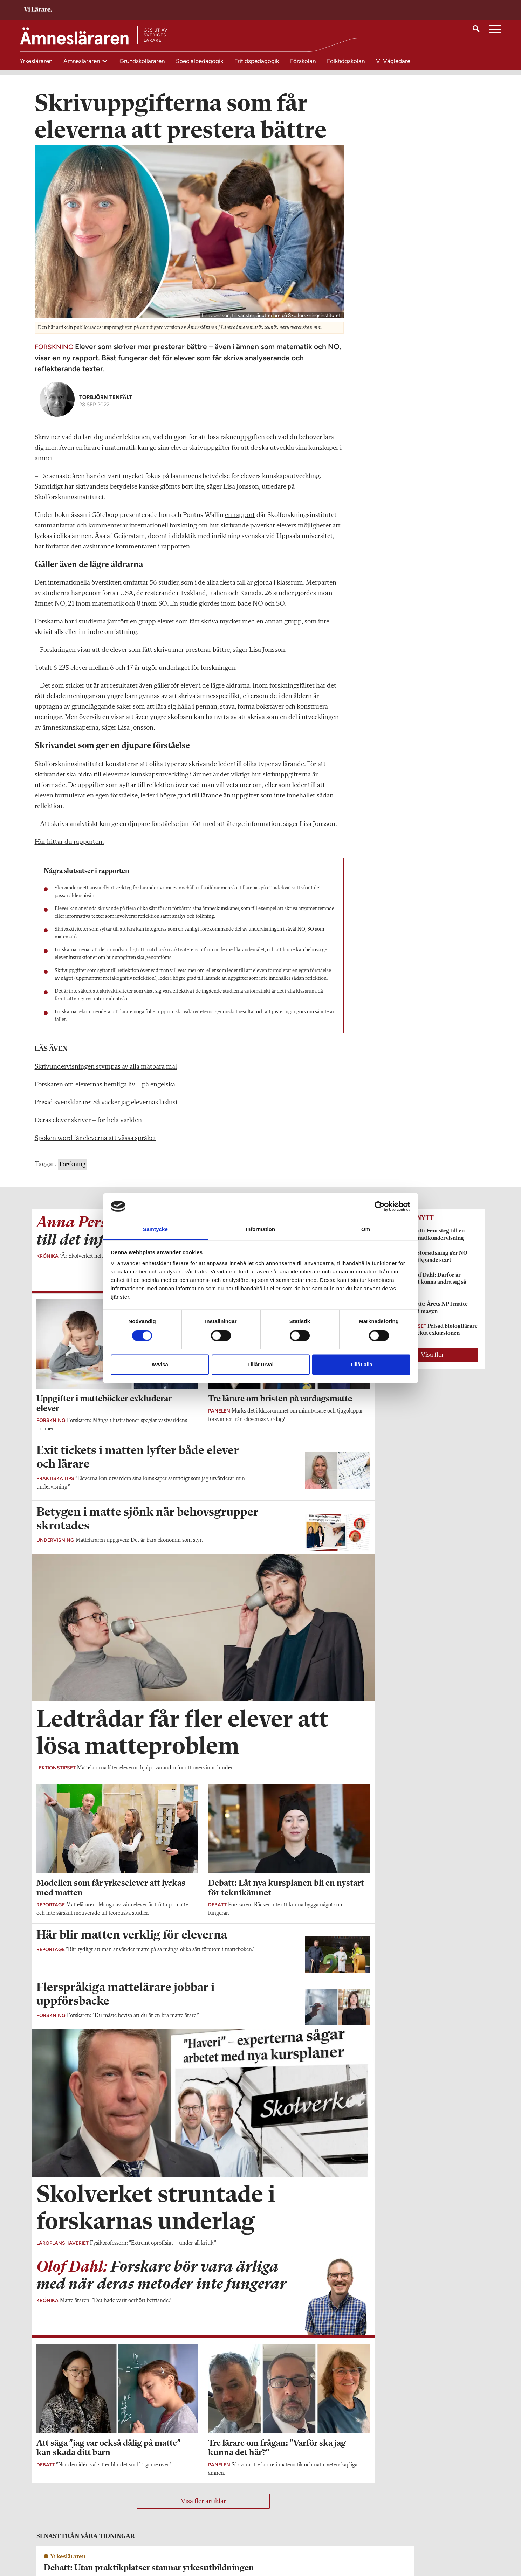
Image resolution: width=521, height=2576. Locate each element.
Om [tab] (365, 1229)
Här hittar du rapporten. (69, 851)
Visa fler (432, 1364)
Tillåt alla (361, 1365)
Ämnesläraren (82, 60)
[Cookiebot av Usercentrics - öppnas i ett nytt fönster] (379, 1206)
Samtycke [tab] (155, 1229)
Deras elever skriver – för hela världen (88, 1129)
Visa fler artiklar (203, 2510)
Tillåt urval (260, 1365)
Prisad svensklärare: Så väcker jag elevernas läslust (106, 1112)
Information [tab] (260, 1229)
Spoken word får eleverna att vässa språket (95, 1147)
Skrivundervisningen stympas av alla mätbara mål (106, 1076)
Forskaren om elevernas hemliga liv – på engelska (105, 1094)
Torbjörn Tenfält (105, 406)
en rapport (240, 524)
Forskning (72, 1174)
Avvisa (159, 1365)
